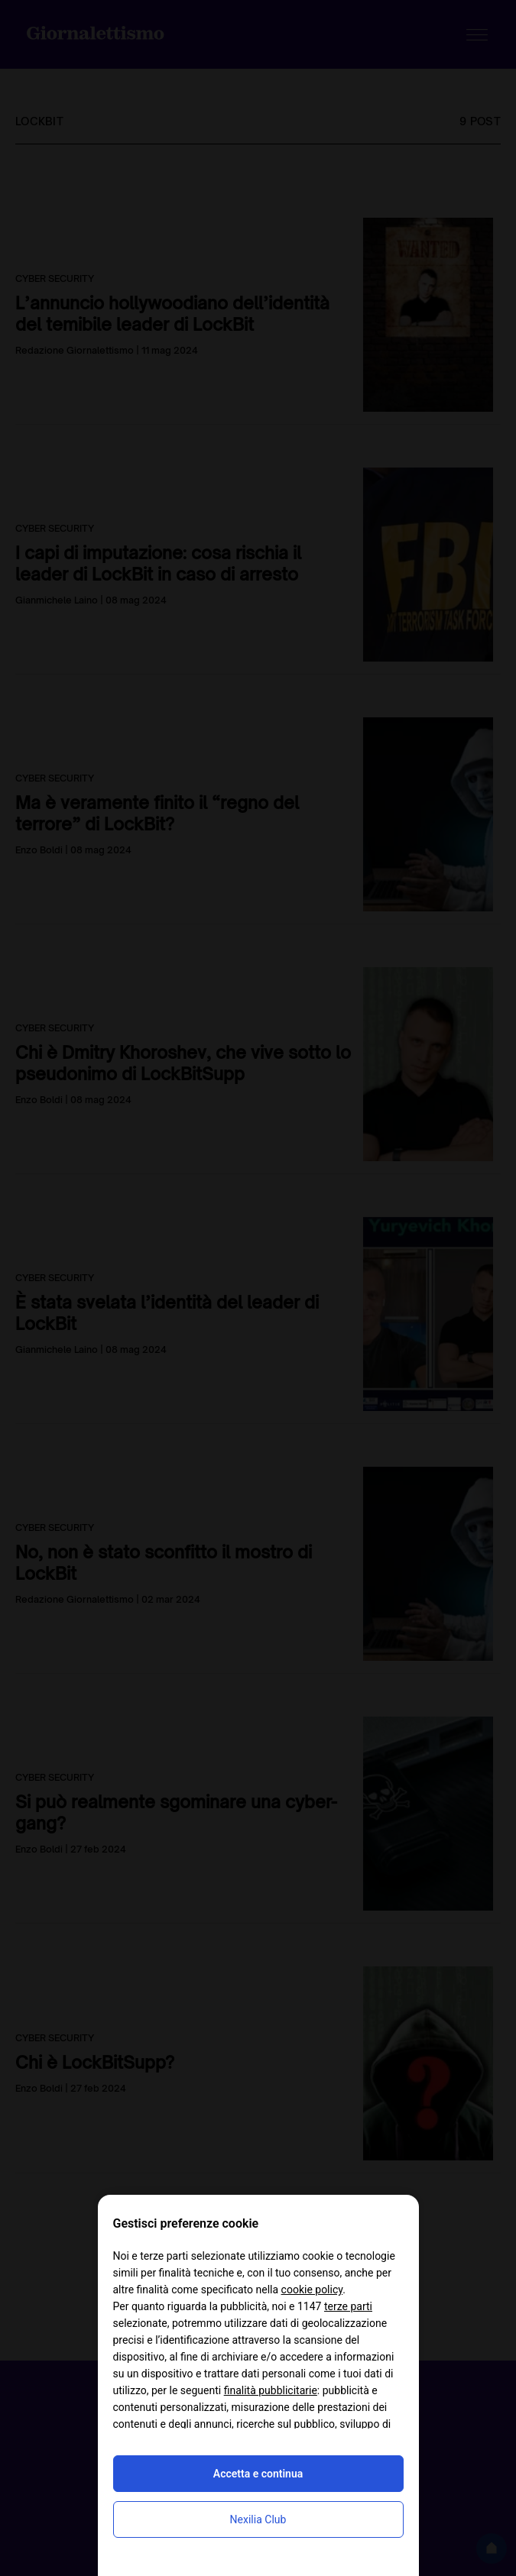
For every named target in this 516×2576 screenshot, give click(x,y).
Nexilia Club (258, 2519)
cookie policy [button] (312, 2289)
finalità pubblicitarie (270, 2390)
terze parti (348, 2306)
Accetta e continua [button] (258, 2474)
